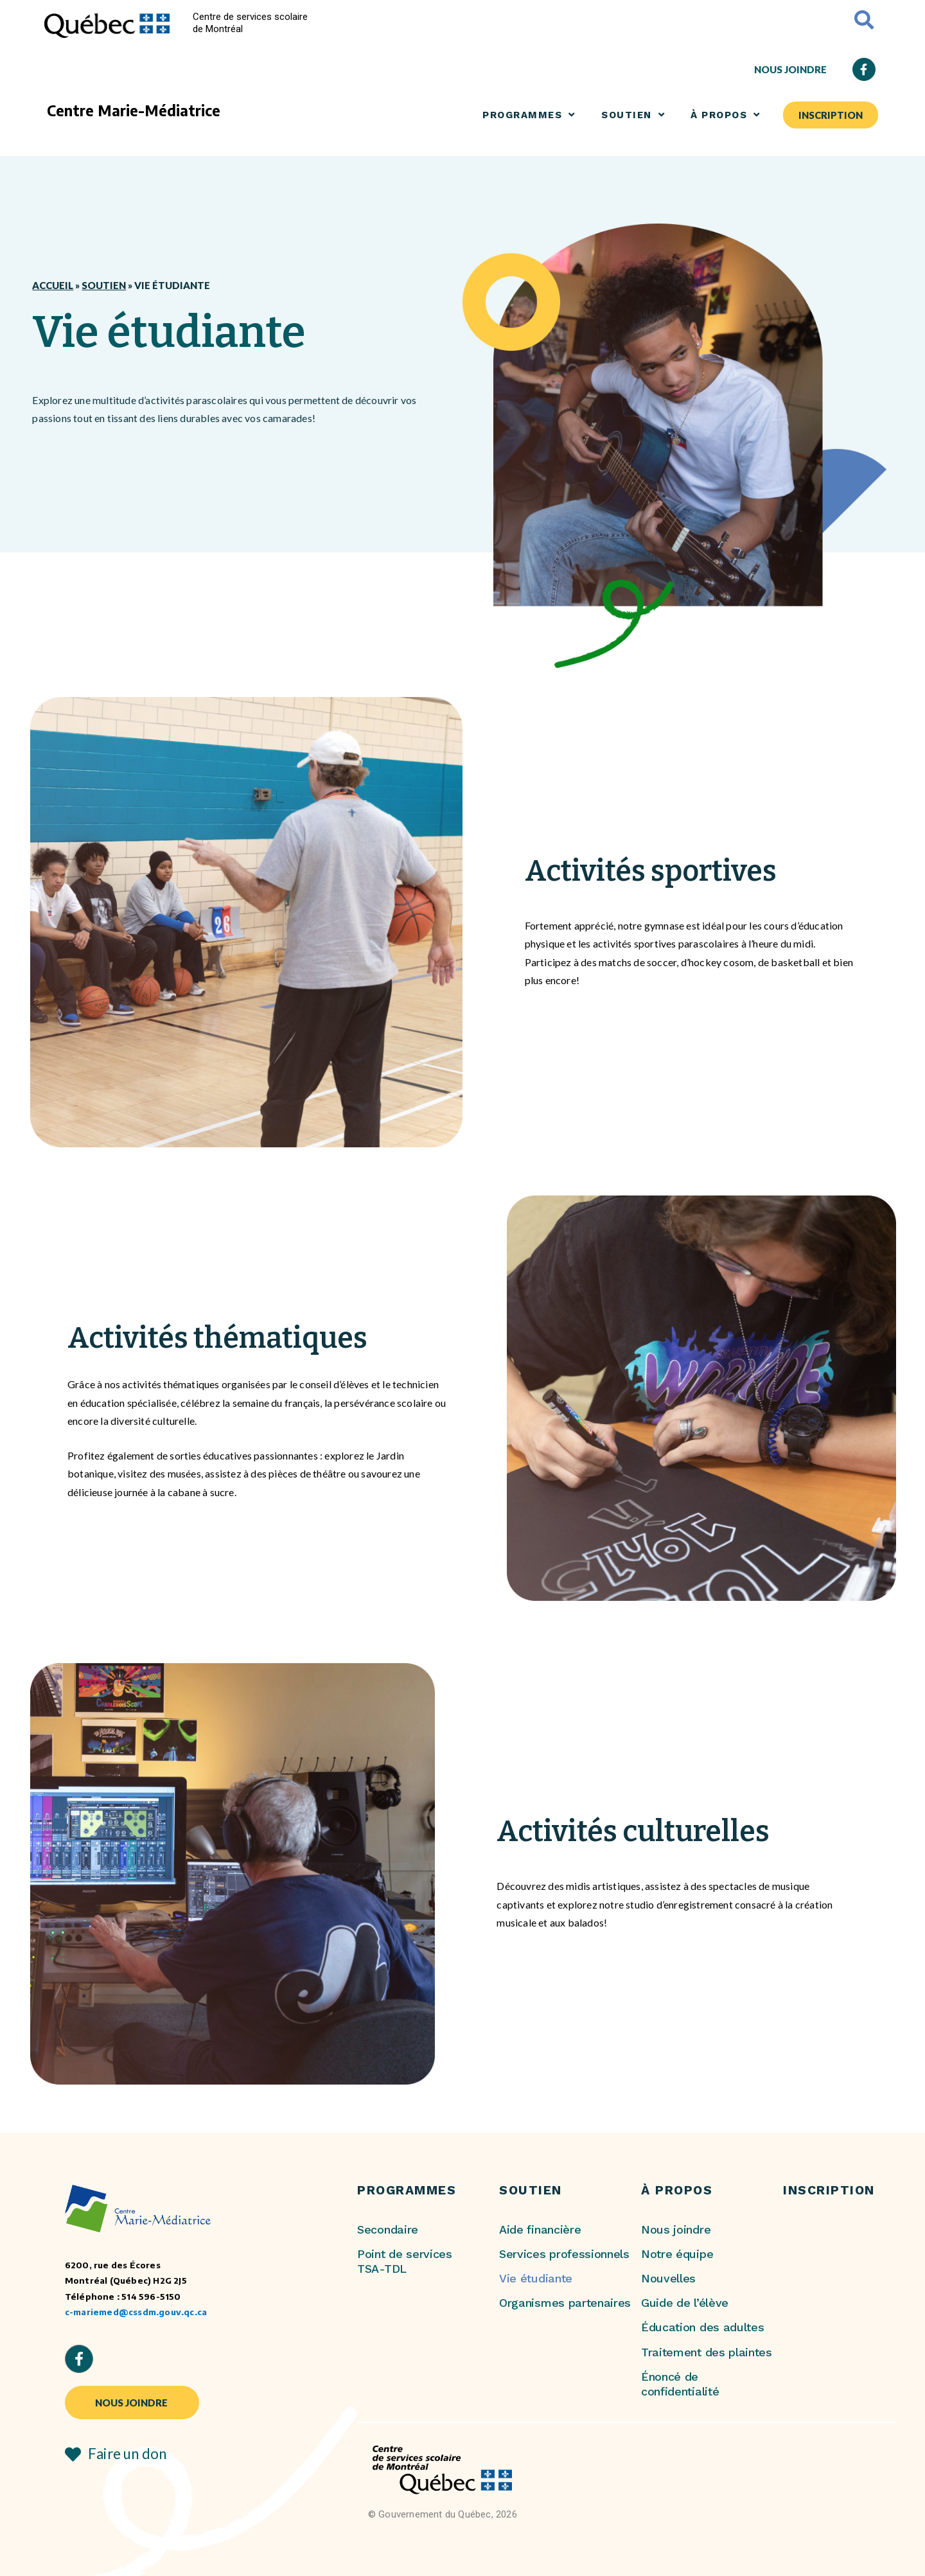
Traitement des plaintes (706, 2352)
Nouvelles (668, 2278)
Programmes (529, 114)
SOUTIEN (633, 114)
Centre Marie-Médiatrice (133, 110)
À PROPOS (726, 114)
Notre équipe (677, 2254)
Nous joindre (675, 2229)
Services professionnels (564, 2254)
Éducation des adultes (702, 2327)
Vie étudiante (535, 2278)
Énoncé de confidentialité (680, 2384)
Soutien (104, 285)
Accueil (52, 285)
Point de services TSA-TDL (404, 2261)
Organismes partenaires (565, 2302)
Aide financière (540, 2229)
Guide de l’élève (684, 2302)
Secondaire (387, 2229)
